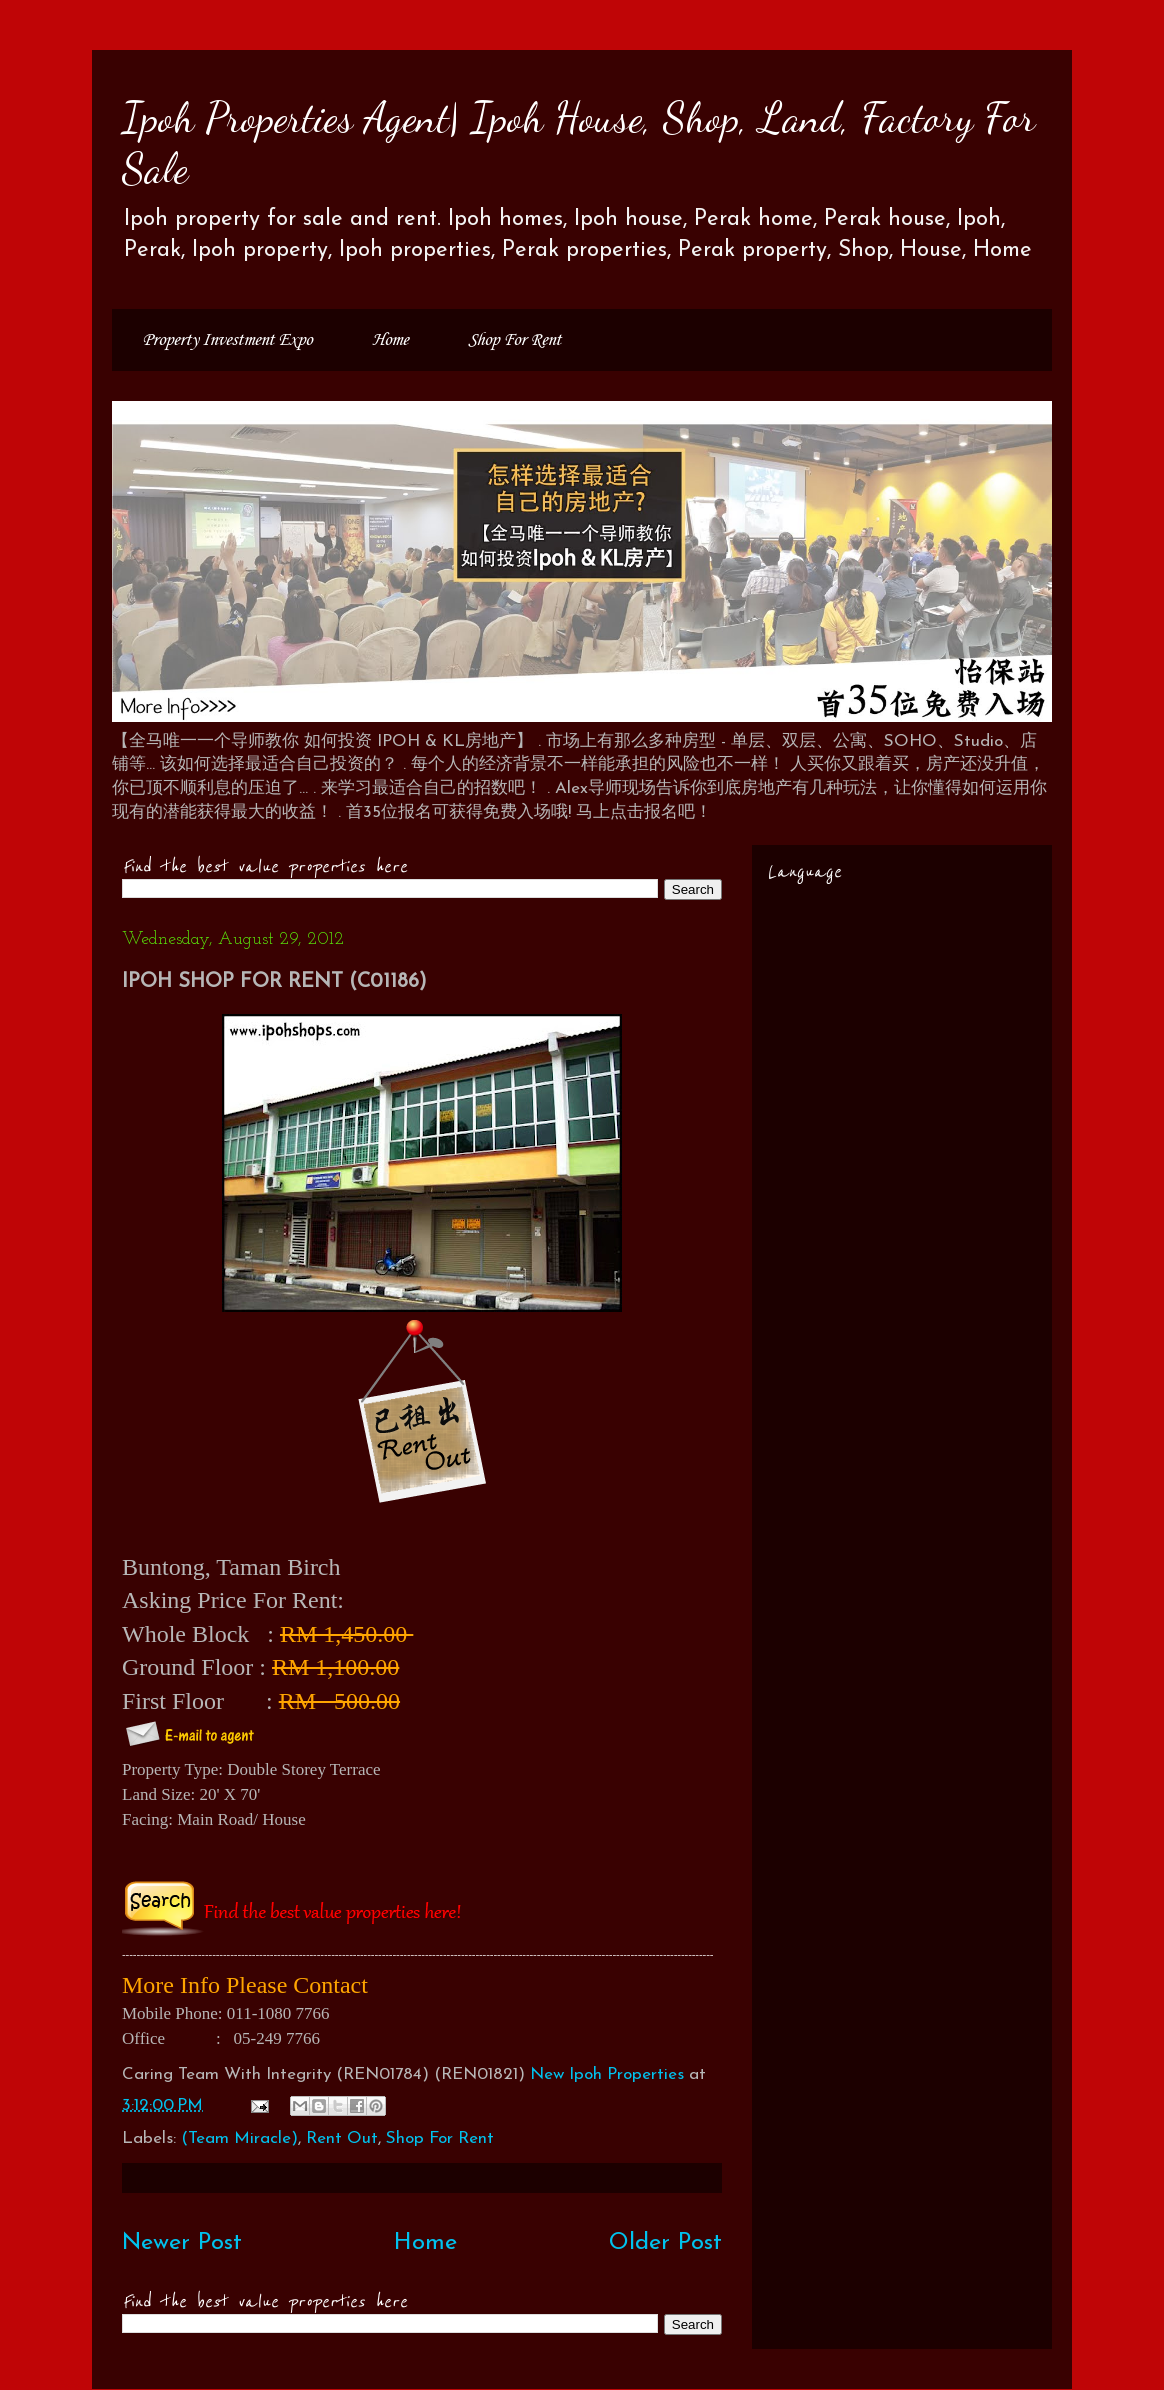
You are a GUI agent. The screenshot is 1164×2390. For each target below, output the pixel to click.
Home (390, 340)
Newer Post (182, 2243)
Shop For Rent (514, 340)
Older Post (665, 2243)
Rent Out (342, 2138)
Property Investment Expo (227, 340)
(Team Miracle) (239, 2138)
